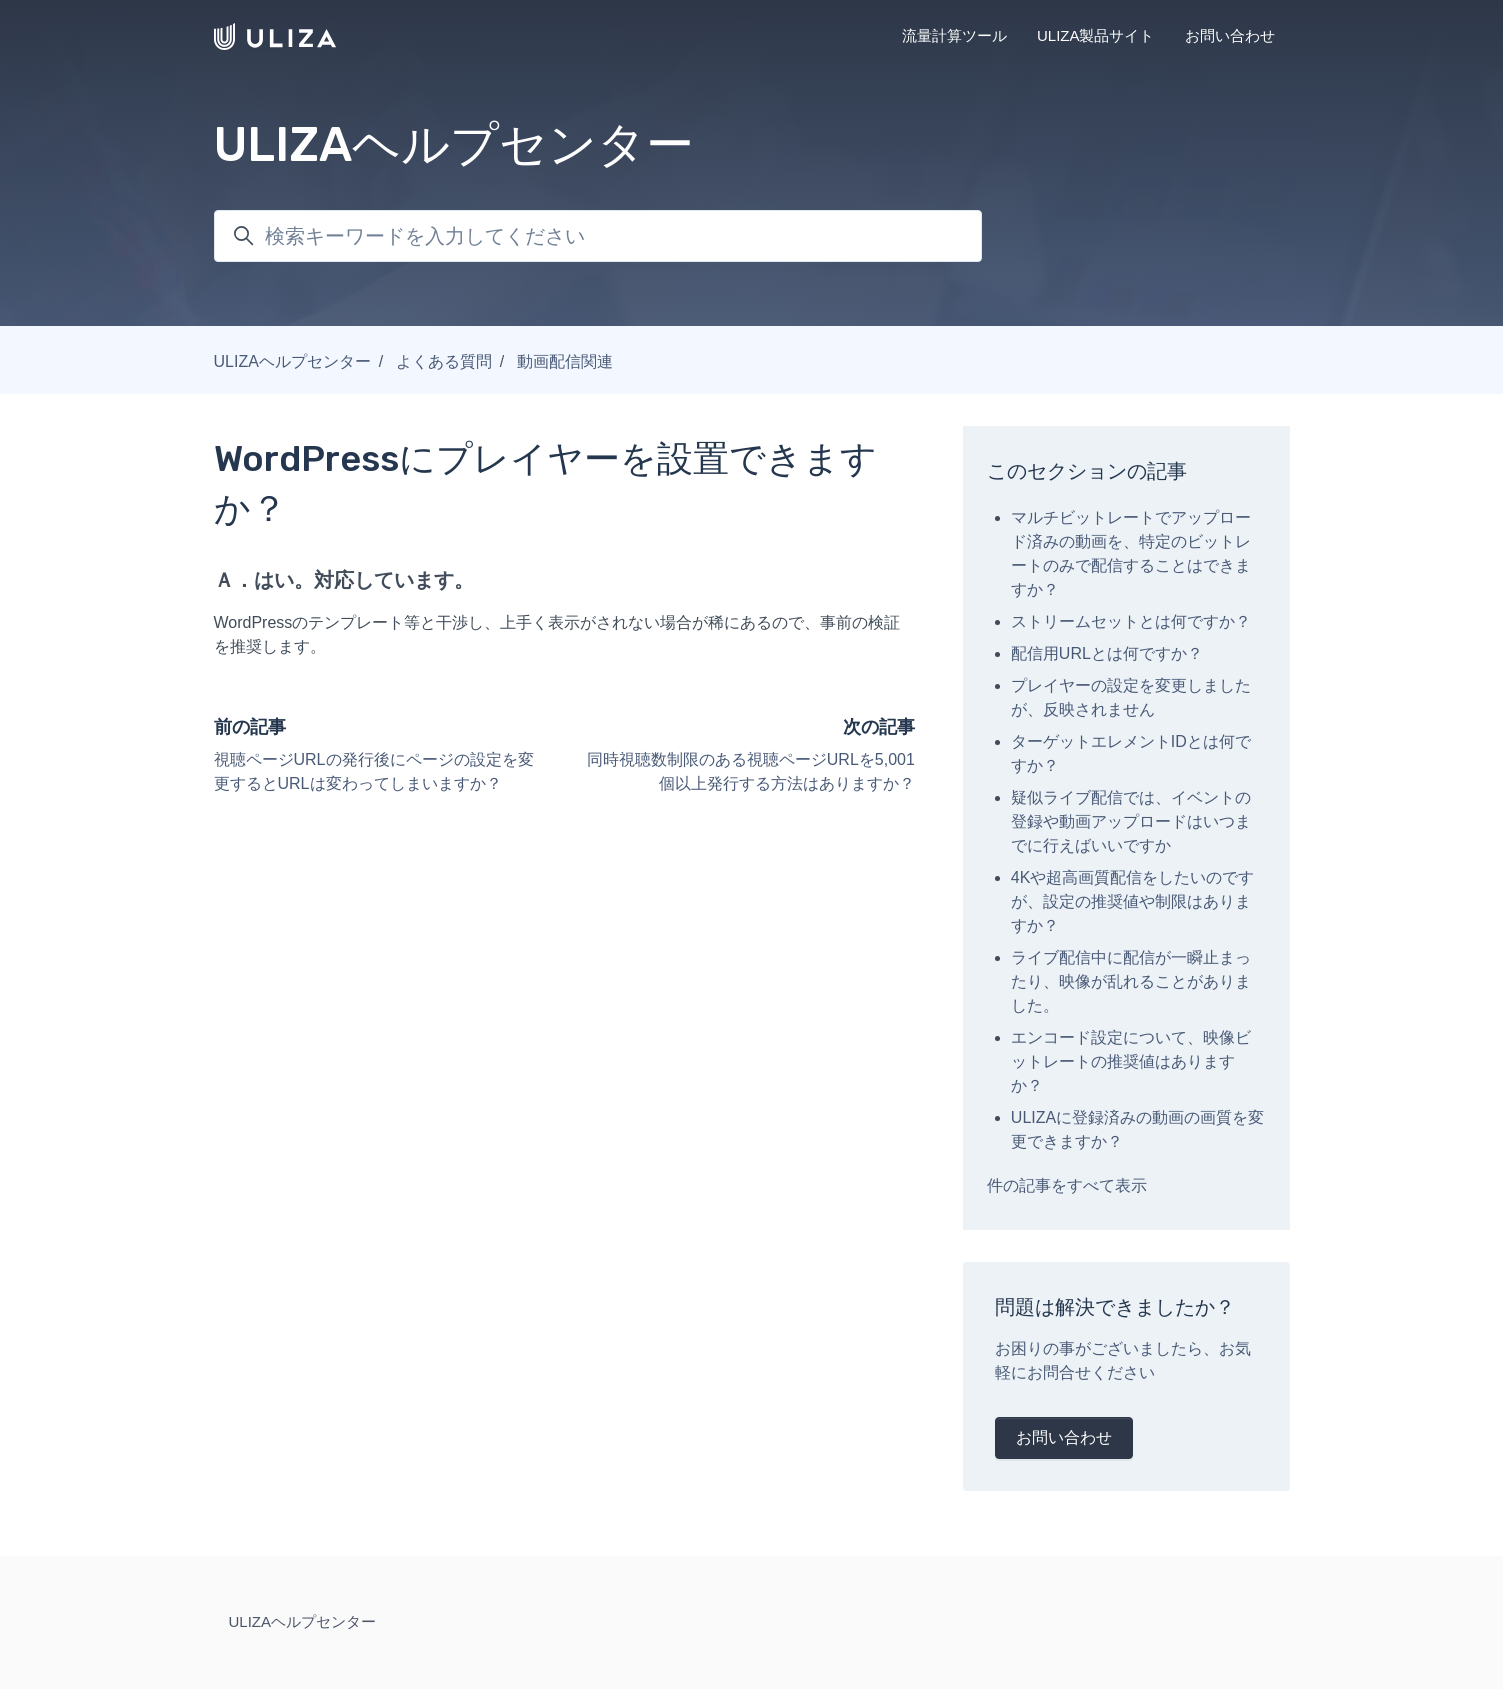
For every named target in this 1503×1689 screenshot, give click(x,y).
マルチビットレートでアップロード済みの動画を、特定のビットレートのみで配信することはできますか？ (1131, 553)
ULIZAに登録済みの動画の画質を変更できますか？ (1137, 1129)
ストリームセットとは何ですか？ (1131, 621)
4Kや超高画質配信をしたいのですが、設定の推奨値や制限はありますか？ (1133, 901)
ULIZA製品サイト (1096, 35)
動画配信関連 (565, 361)
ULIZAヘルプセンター (292, 361)
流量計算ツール (954, 35)
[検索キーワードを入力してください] (598, 236)
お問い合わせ (1230, 35)
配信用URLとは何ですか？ (1107, 653)
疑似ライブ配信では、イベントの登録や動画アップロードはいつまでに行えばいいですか (1131, 821)
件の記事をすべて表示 (1067, 1185)
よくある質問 (444, 361)
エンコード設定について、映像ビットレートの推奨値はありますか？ (1131, 1061)
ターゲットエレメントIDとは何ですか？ (1131, 753)
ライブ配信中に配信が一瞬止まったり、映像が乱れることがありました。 (1131, 981)
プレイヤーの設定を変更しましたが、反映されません (1131, 697)
